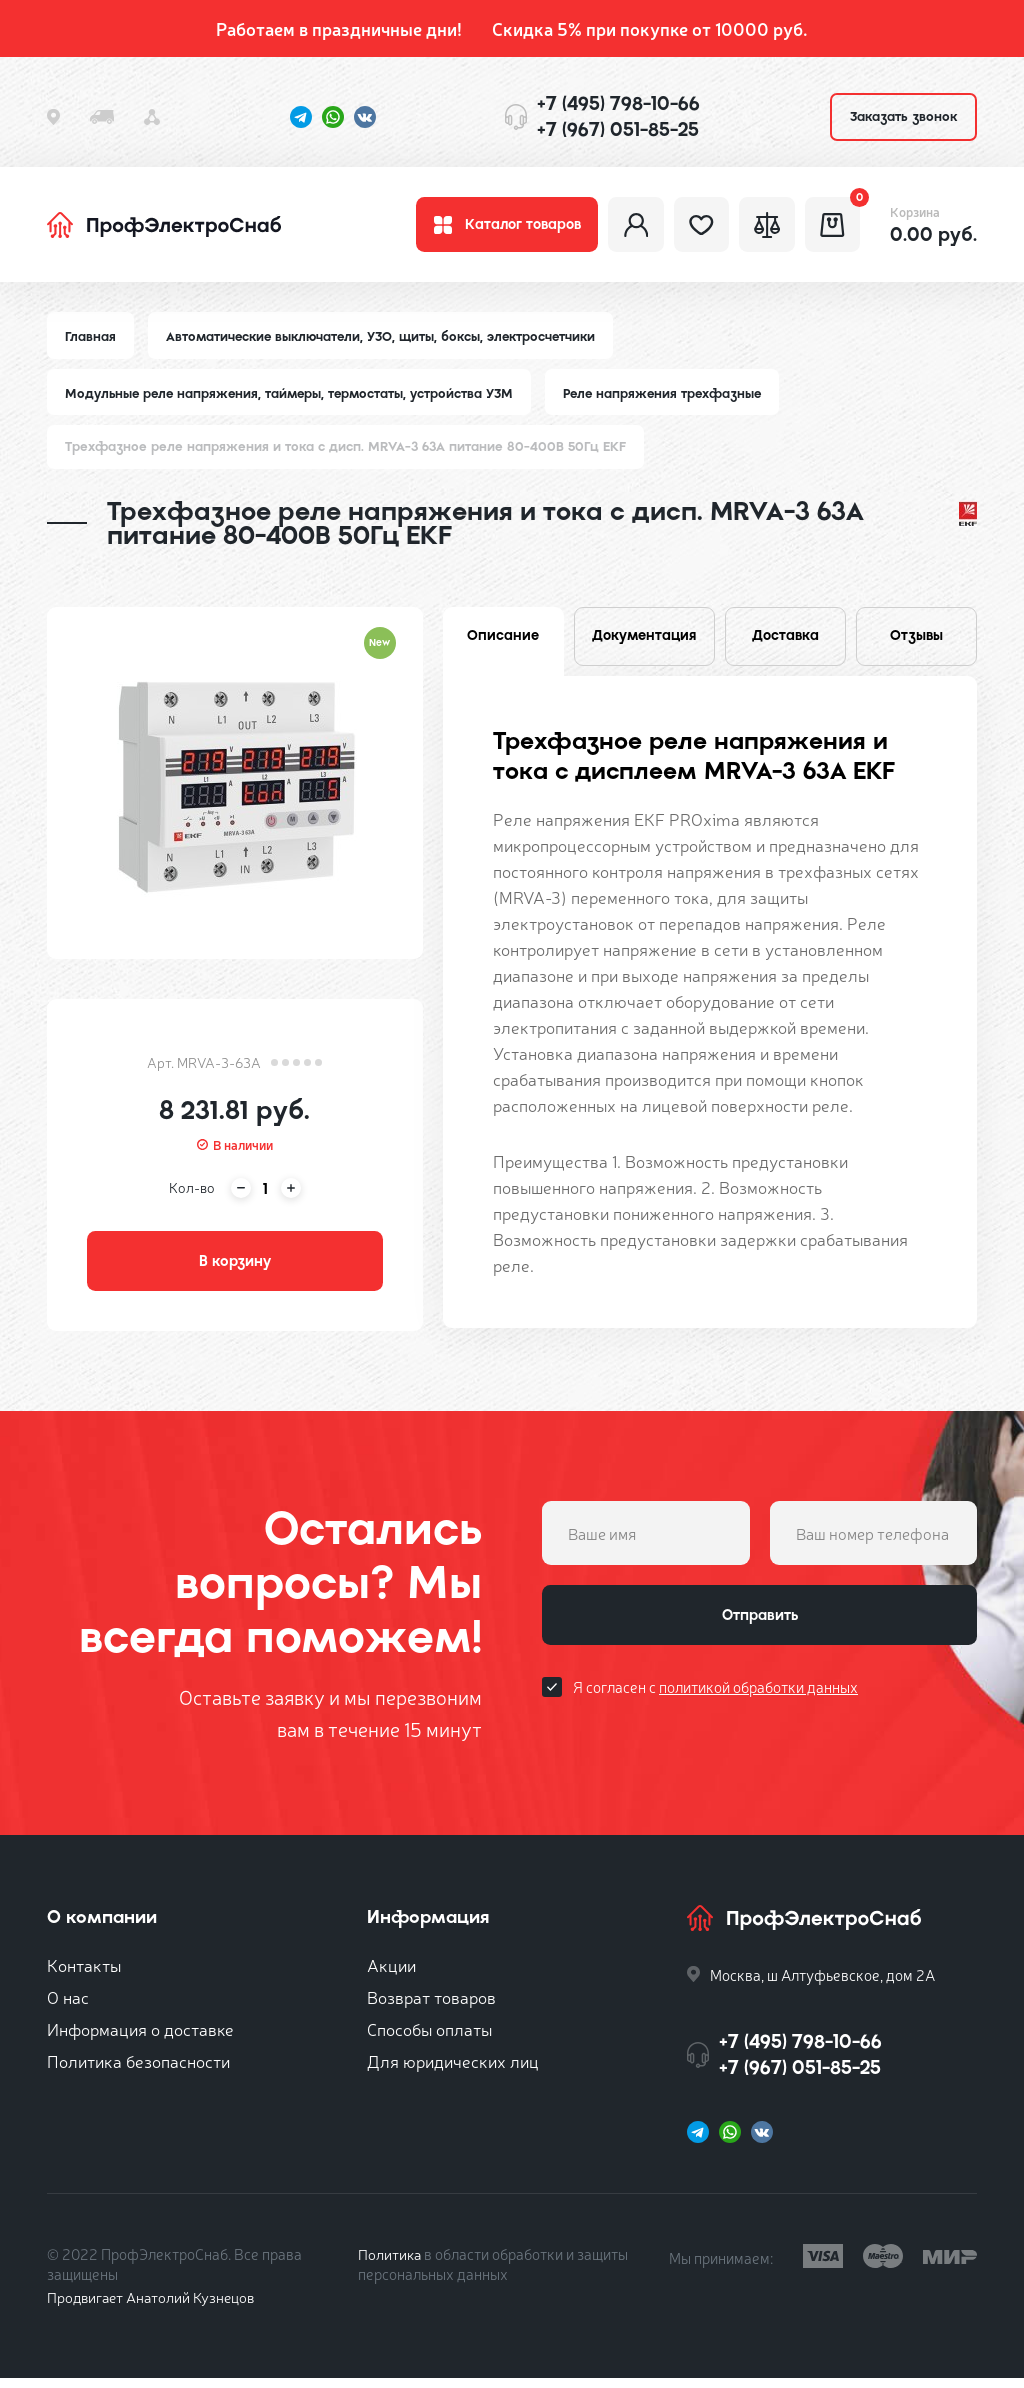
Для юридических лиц (453, 2070)
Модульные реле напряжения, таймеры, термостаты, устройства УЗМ (293, 398)
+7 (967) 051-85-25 (618, 129)
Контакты (84, 1974)
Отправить (760, 1627)
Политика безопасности (138, 2070)
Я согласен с (715, 1700)
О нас (68, 2006)
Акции (391, 1974)
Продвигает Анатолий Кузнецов (155, 2306)
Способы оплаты (429, 2038)
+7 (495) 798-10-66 (618, 103)
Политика (390, 2263)
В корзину (235, 1269)
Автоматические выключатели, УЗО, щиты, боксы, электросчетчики (385, 341)
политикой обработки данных (758, 1700)
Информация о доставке (140, 2038)
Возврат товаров (431, 2006)
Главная (91, 341)
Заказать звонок (903, 116)
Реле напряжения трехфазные (674, 398)
